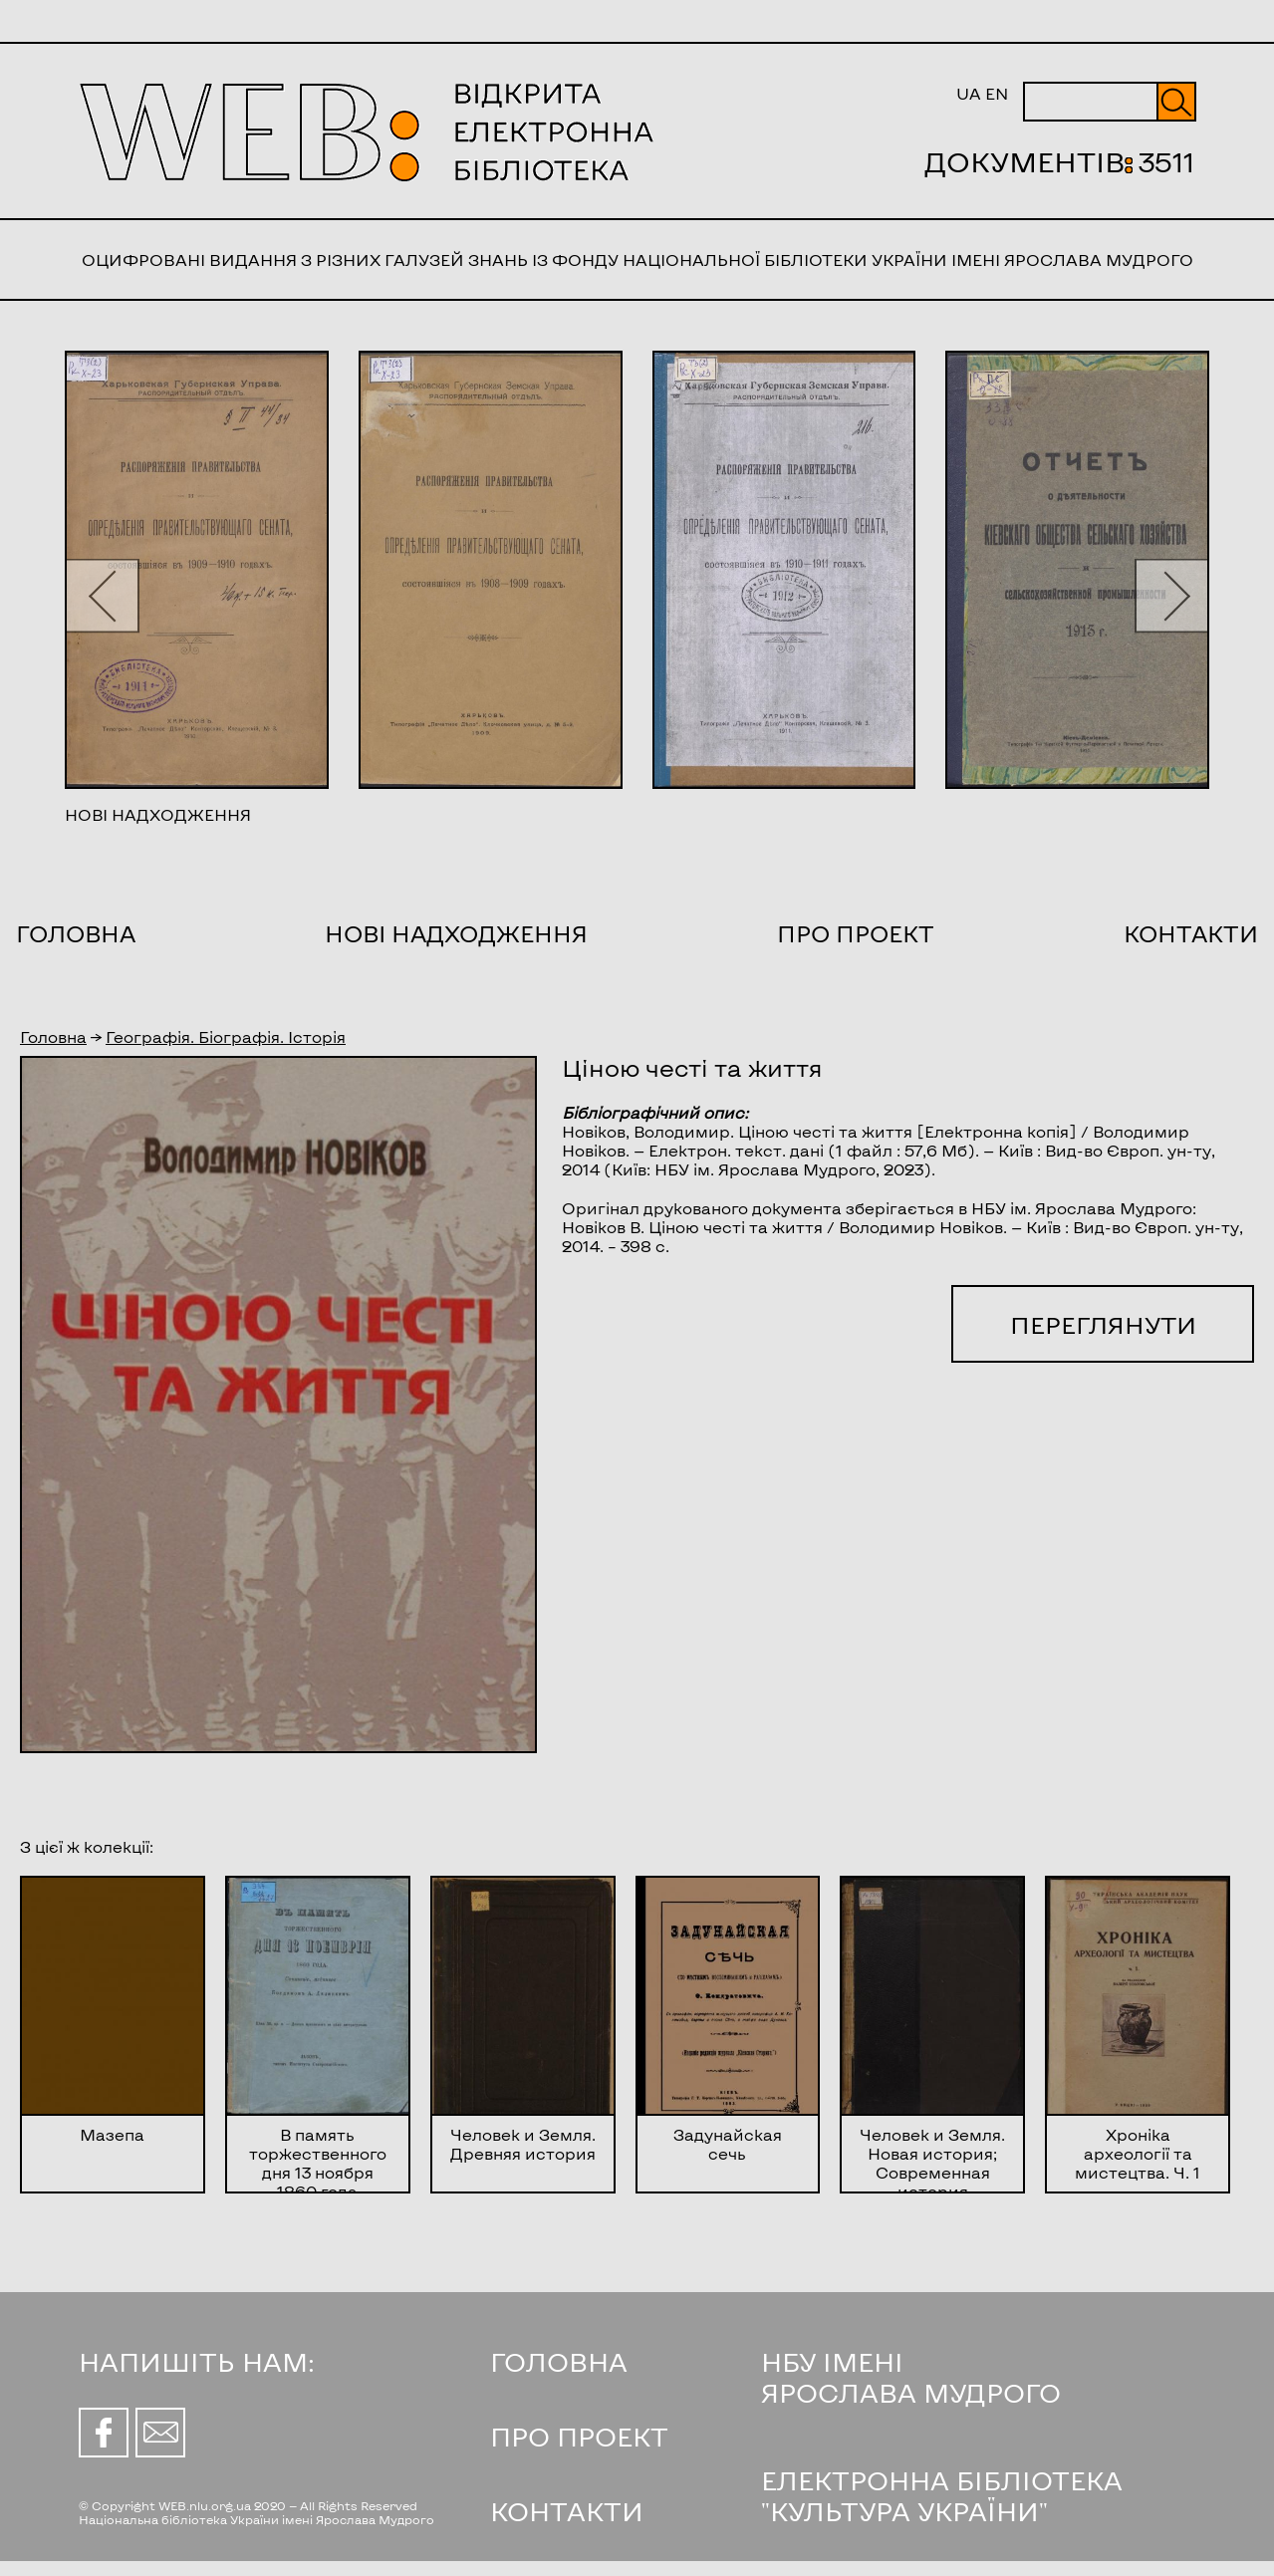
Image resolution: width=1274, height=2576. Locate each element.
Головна (75, 933)
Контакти (1191, 933)
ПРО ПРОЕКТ (579, 2436)
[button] (102, 595)
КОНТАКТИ (566, 2510)
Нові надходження (456, 933)
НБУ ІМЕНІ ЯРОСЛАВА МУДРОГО (911, 2377)
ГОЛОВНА (559, 2361)
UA (968, 93)
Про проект (855, 933)
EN (996, 93)
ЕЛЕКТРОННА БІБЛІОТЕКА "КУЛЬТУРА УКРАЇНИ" (942, 2495)
